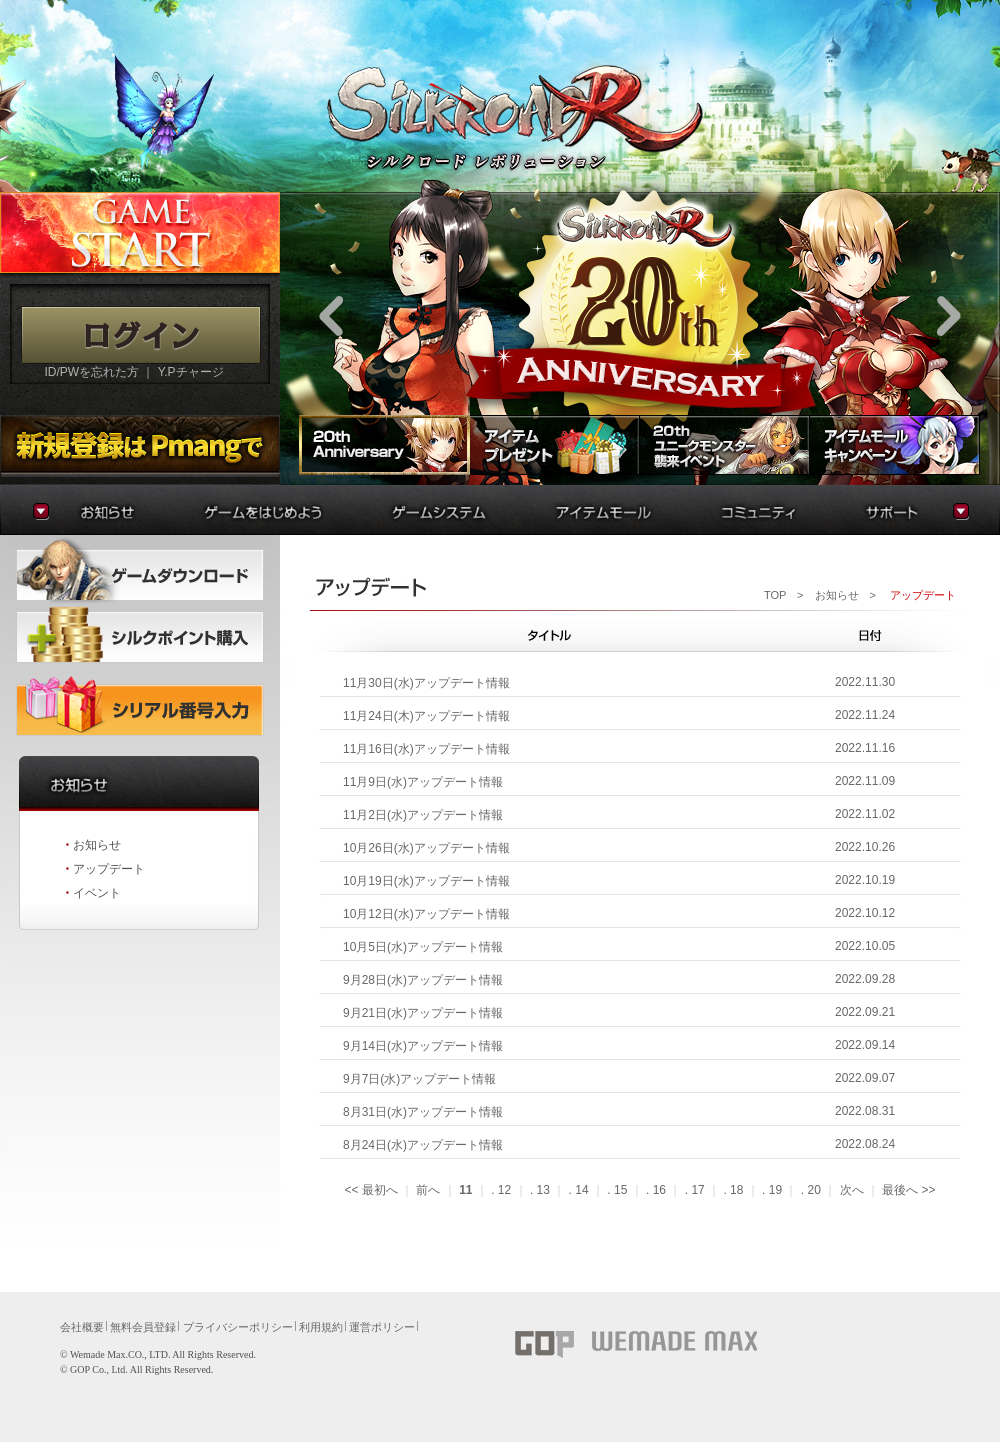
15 (620, 1190)
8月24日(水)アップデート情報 (423, 1145)
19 (775, 1190)
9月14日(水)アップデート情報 (423, 1046)
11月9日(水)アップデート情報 (423, 782)
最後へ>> (908, 1190)
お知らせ (97, 845)
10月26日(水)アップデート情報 (426, 848)
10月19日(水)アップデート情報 (426, 881)
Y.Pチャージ (191, 372)
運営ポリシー (382, 1327)
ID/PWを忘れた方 (91, 372)
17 (697, 1190)
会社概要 (82, 1327)
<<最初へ (370, 1190)
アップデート (109, 869)
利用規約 (321, 1327)
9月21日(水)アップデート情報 (423, 1013)
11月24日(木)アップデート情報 (426, 716)
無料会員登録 (143, 1327)
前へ (428, 1190)
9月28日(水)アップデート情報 (423, 980)
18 (736, 1190)
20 (813, 1190)
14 (581, 1190)
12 (504, 1190)
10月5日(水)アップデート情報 (423, 947)
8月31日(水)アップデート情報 (423, 1112)
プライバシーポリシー (238, 1327)
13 (543, 1190)
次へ (852, 1190)
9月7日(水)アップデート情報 (419, 1079)
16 (659, 1190)
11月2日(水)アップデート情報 (423, 815)
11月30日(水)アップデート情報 (426, 683)
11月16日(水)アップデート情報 (426, 749)
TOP (775, 595)
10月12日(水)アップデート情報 (426, 914)
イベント (97, 893)
